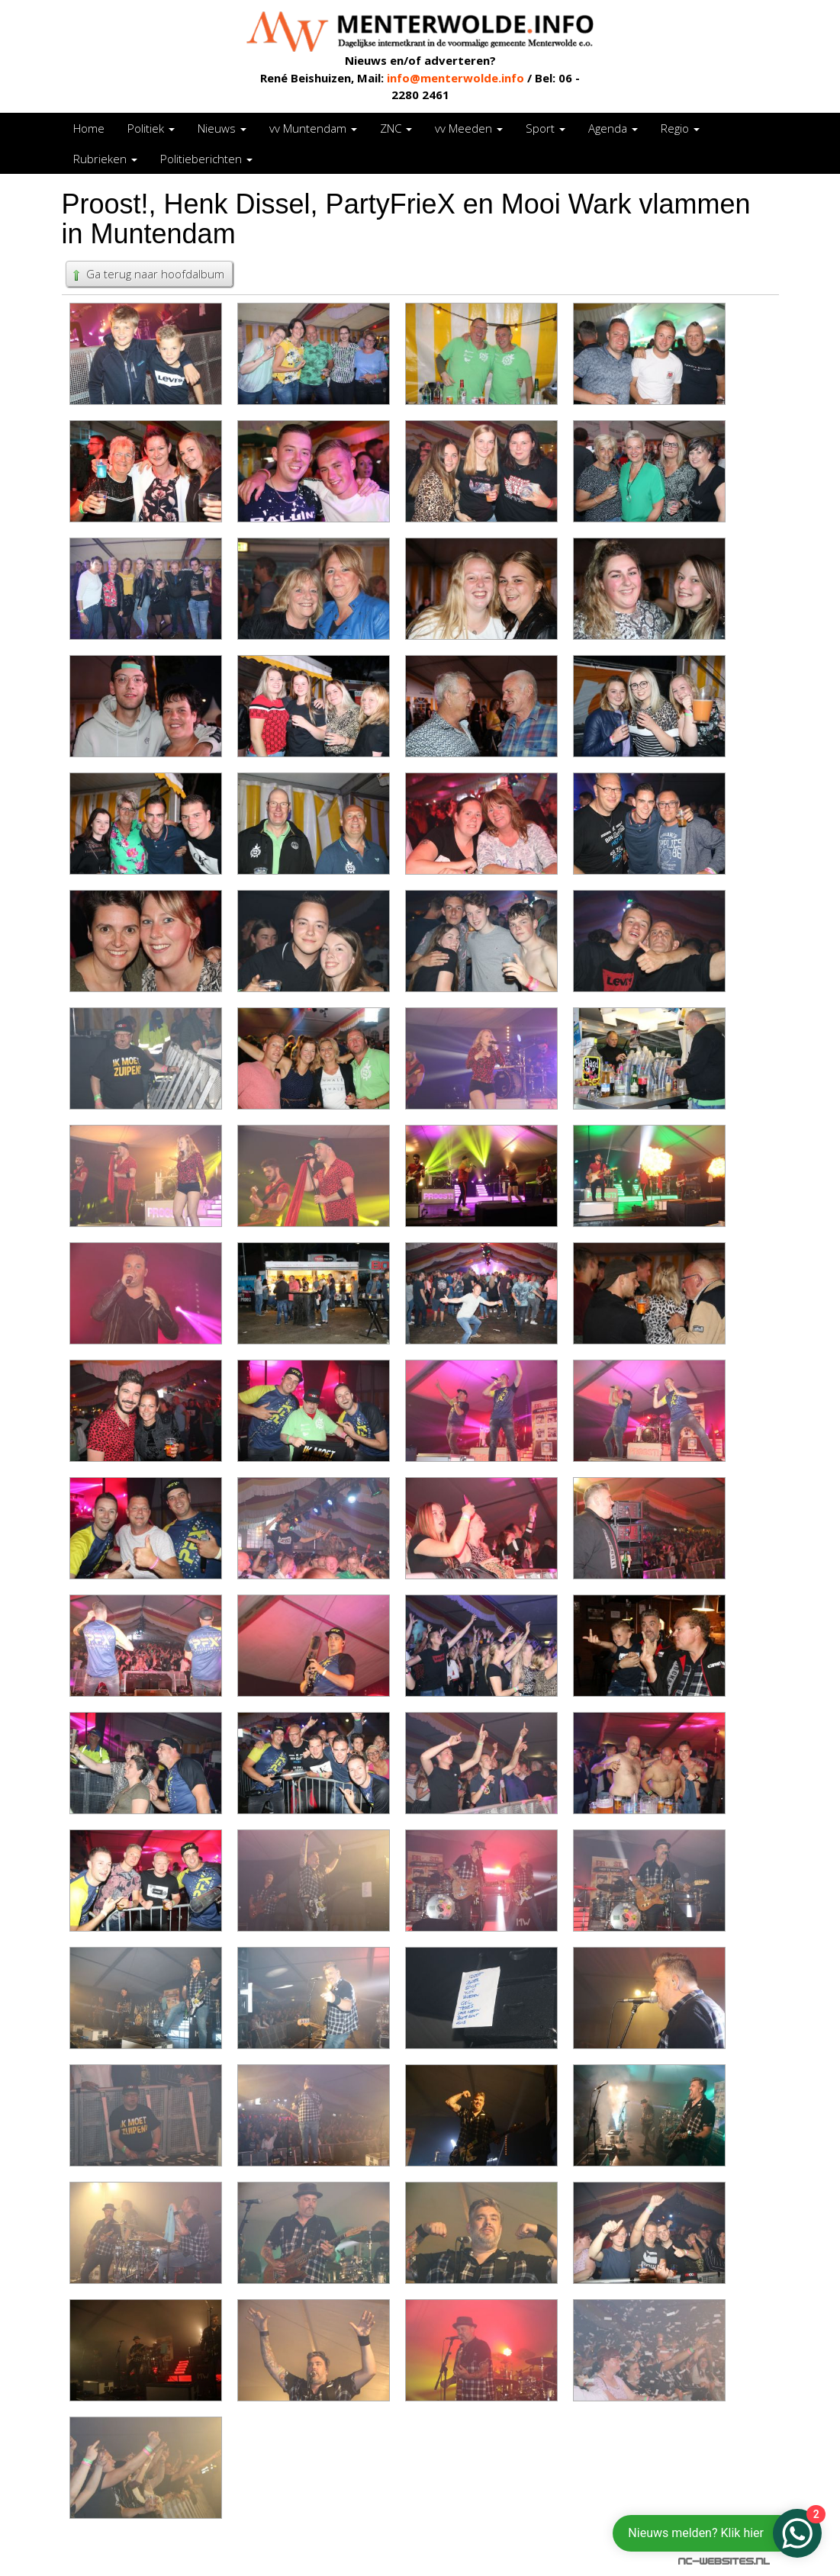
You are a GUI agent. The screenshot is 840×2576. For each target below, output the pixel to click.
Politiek (151, 128)
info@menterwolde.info (455, 77)
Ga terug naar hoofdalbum (147, 273)
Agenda (613, 128)
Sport (545, 128)
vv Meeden (469, 128)
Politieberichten (206, 158)
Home (89, 128)
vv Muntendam (313, 128)
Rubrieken (105, 158)
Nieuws (222, 128)
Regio (680, 128)
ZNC (396, 128)
